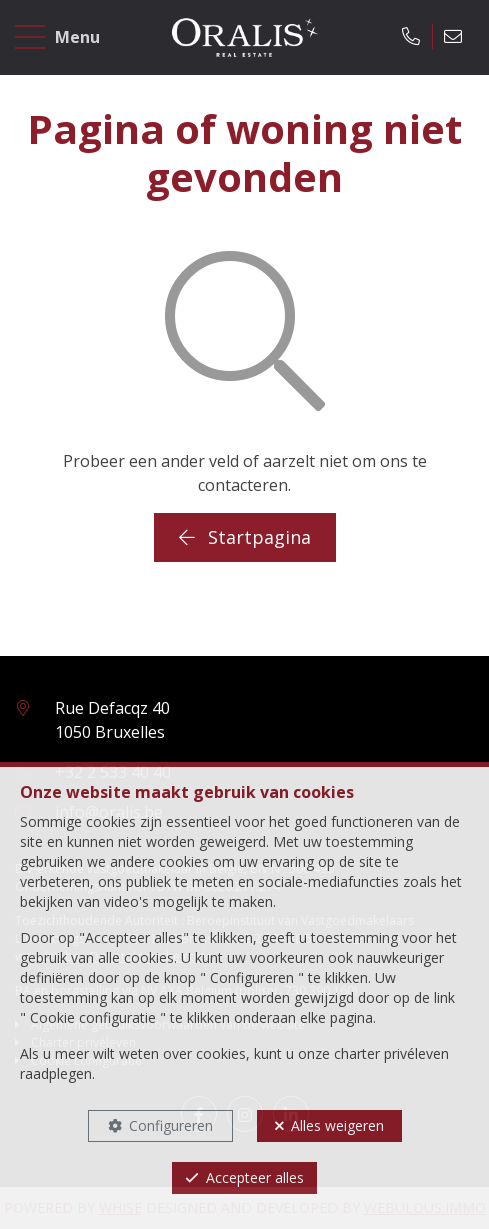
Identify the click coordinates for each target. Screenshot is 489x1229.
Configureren (171, 1125)
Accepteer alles (255, 1177)
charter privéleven (391, 1053)
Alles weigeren (337, 1125)
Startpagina (245, 537)
